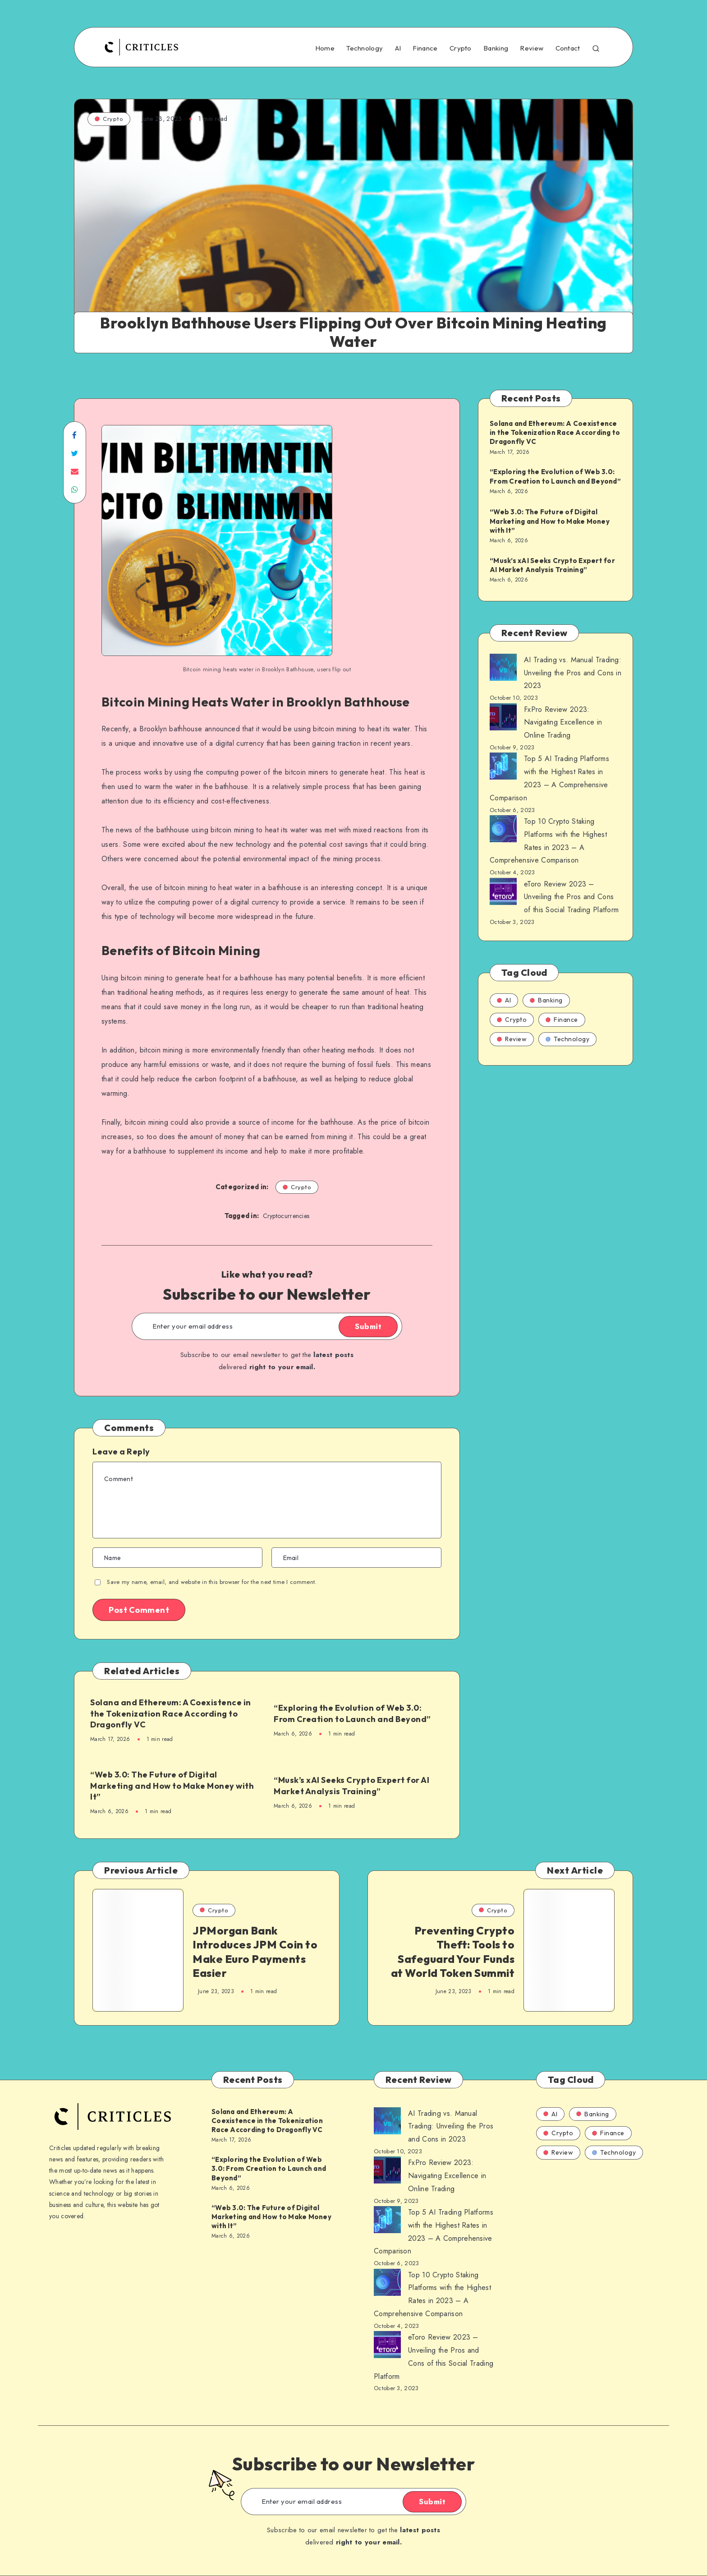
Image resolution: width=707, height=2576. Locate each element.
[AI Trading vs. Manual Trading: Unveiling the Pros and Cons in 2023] (503, 669)
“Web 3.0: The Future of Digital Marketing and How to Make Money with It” (172, 1785)
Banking (495, 48)
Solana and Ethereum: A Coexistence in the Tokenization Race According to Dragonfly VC (170, 1713)
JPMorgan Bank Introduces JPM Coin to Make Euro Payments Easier (255, 1952)
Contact (568, 48)
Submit (368, 1326)
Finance (425, 48)
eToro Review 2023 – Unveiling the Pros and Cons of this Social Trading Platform (571, 897)
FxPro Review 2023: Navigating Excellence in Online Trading (563, 722)
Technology (364, 48)
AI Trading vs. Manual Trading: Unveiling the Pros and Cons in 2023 (572, 673)
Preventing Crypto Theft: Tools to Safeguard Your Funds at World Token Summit (453, 1952)
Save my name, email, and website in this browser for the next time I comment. (212, 1582)
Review (531, 48)
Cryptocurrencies (286, 1215)
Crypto (461, 48)
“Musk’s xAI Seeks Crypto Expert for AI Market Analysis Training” (351, 1785)
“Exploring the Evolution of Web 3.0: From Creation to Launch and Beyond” (352, 1713)
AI (398, 48)
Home (325, 48)
